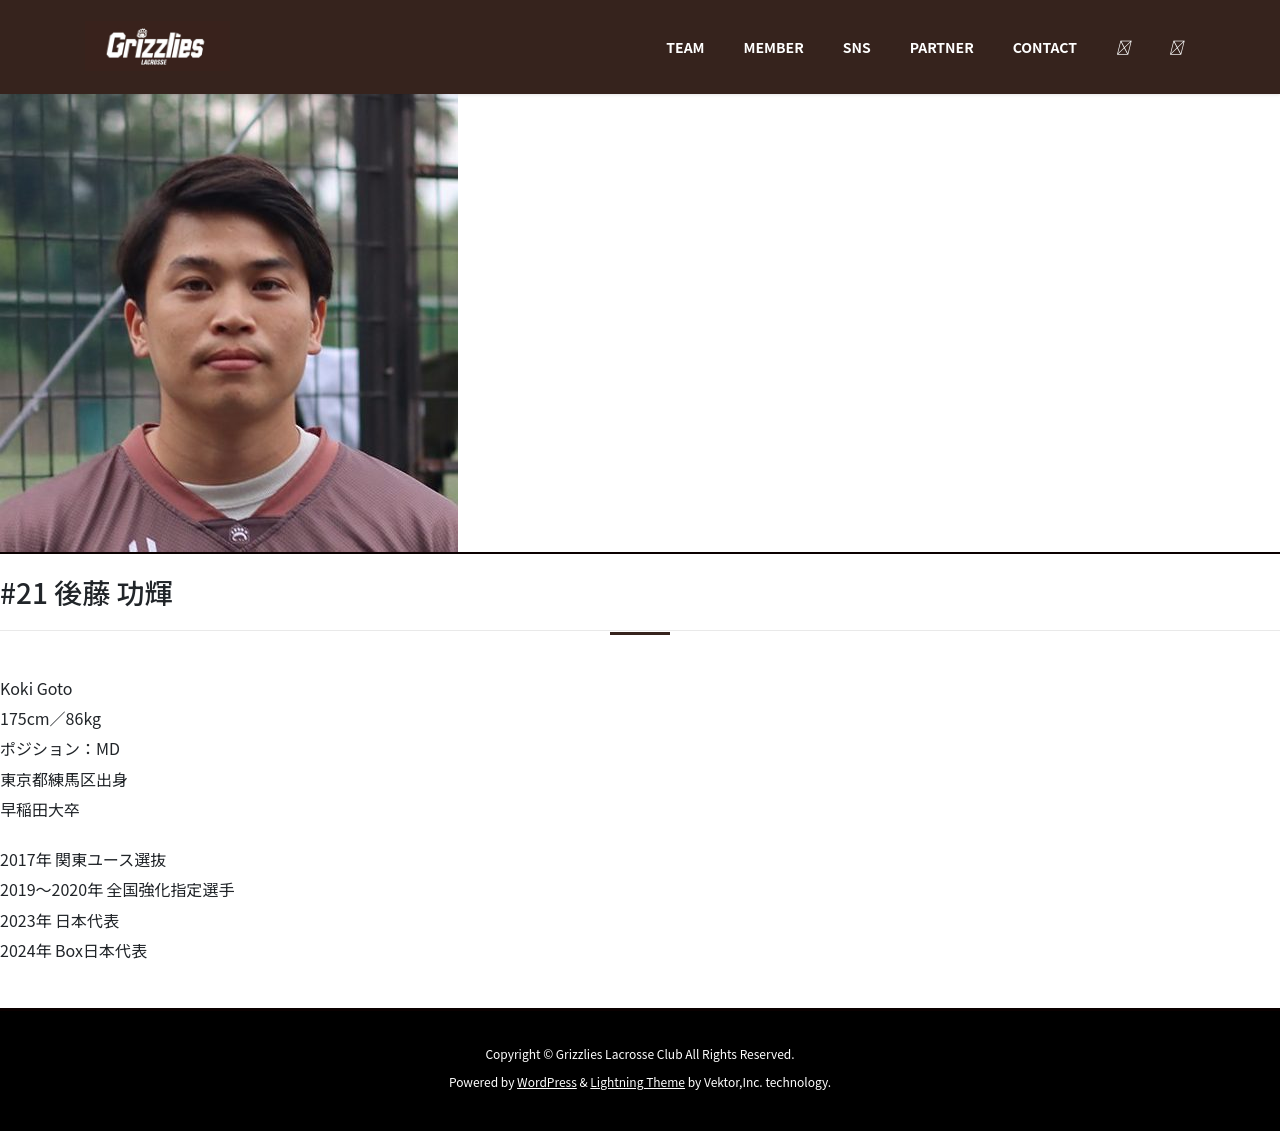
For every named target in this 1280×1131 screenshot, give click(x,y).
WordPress (547, 1081)
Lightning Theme (637, 1081)
